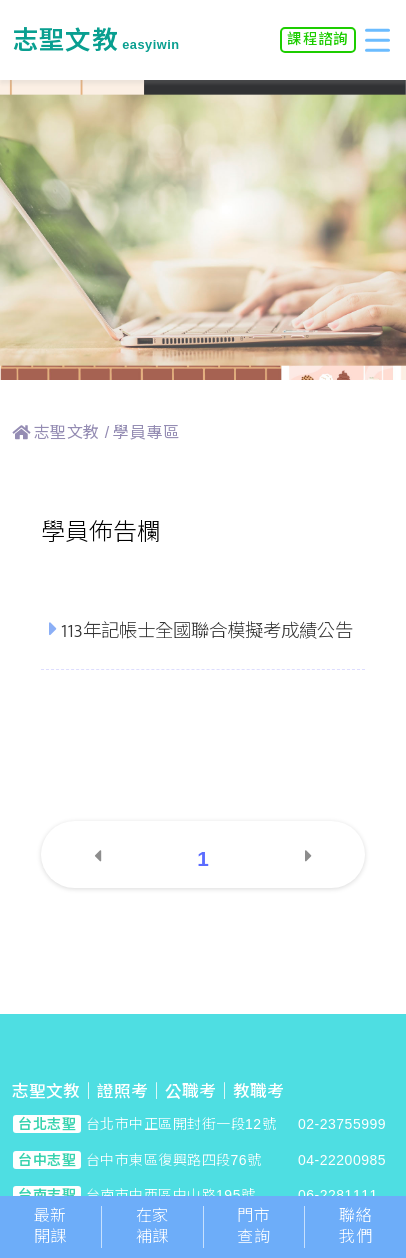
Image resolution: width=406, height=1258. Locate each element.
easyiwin (95, 44)
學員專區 (146, 432)
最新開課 (50, 1226)
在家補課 (152, 1226)
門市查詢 (253, 1226)
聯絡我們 (355, 1226)
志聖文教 (67, 432)
